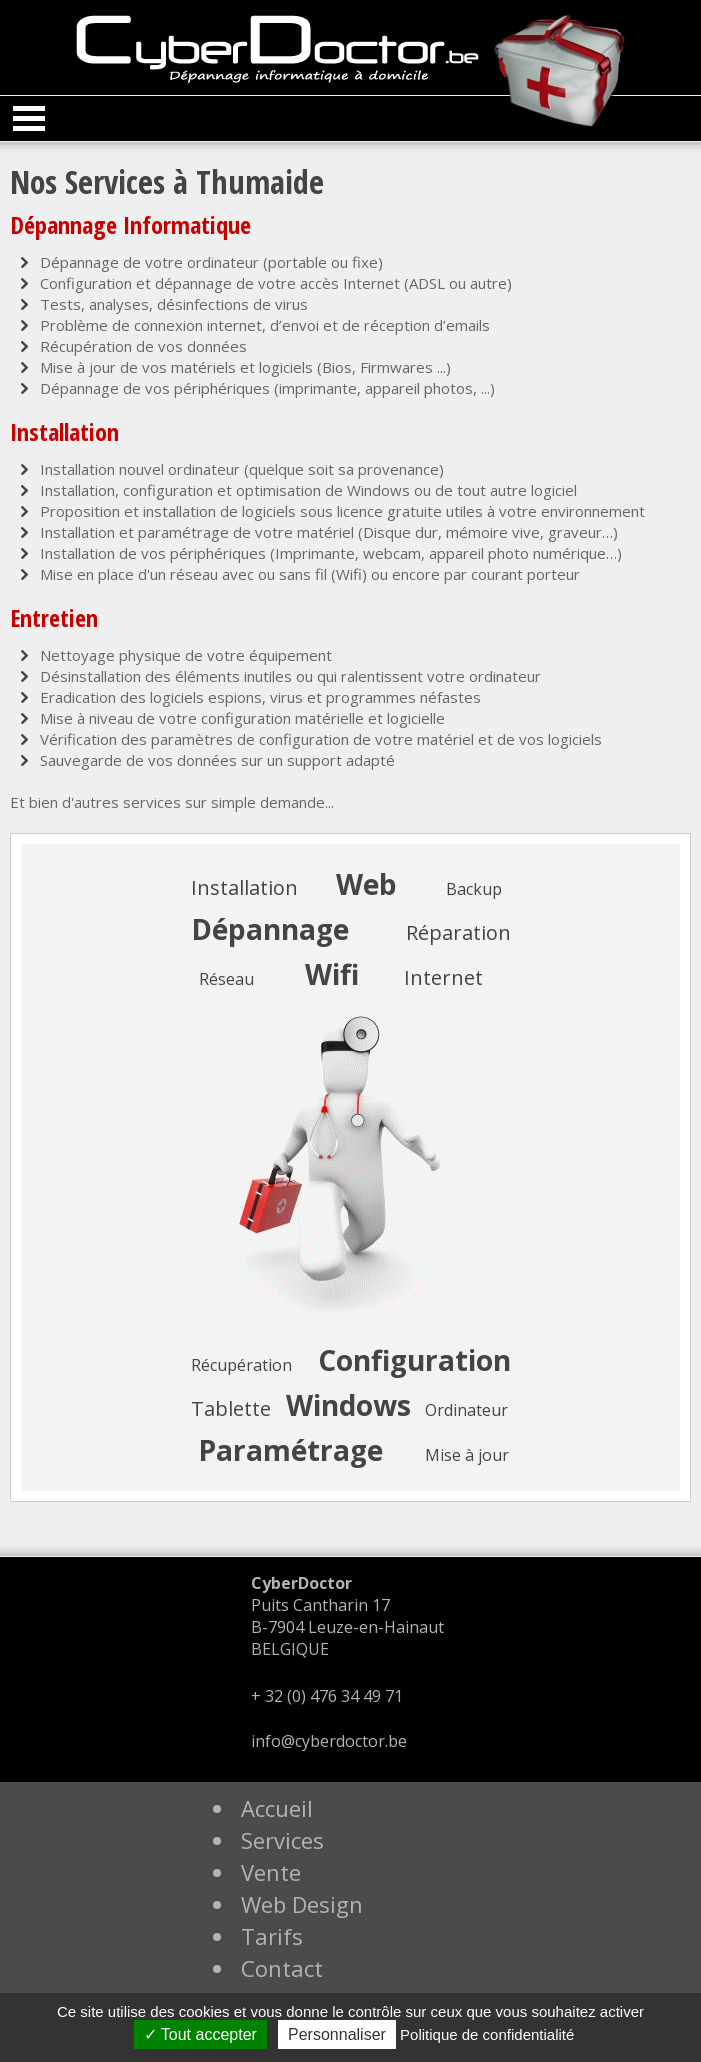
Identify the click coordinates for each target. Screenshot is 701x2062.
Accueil (277, 1808)
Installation (244, 887)
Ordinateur (466, 1410)
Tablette (231, 1408)
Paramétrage (290, 1450)
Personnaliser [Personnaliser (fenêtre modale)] (337, 2034)
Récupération (241, 1365)
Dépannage (270, 929)
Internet (443, 977)
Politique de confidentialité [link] (487, 2034)
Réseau (226, 979)
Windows (348, 1405)
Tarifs (272, 1936)
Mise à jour (467, 1455)
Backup (474, 889)
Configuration (414, 1360)
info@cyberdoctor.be (329, 1741)
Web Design (302, 1904)
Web (366, 884)
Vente (271, 1872)
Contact (282, 1968)
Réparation (458, 932)
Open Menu (29, 118)
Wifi (332, 974)
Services (282, 1840)
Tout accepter (200, 2034)
